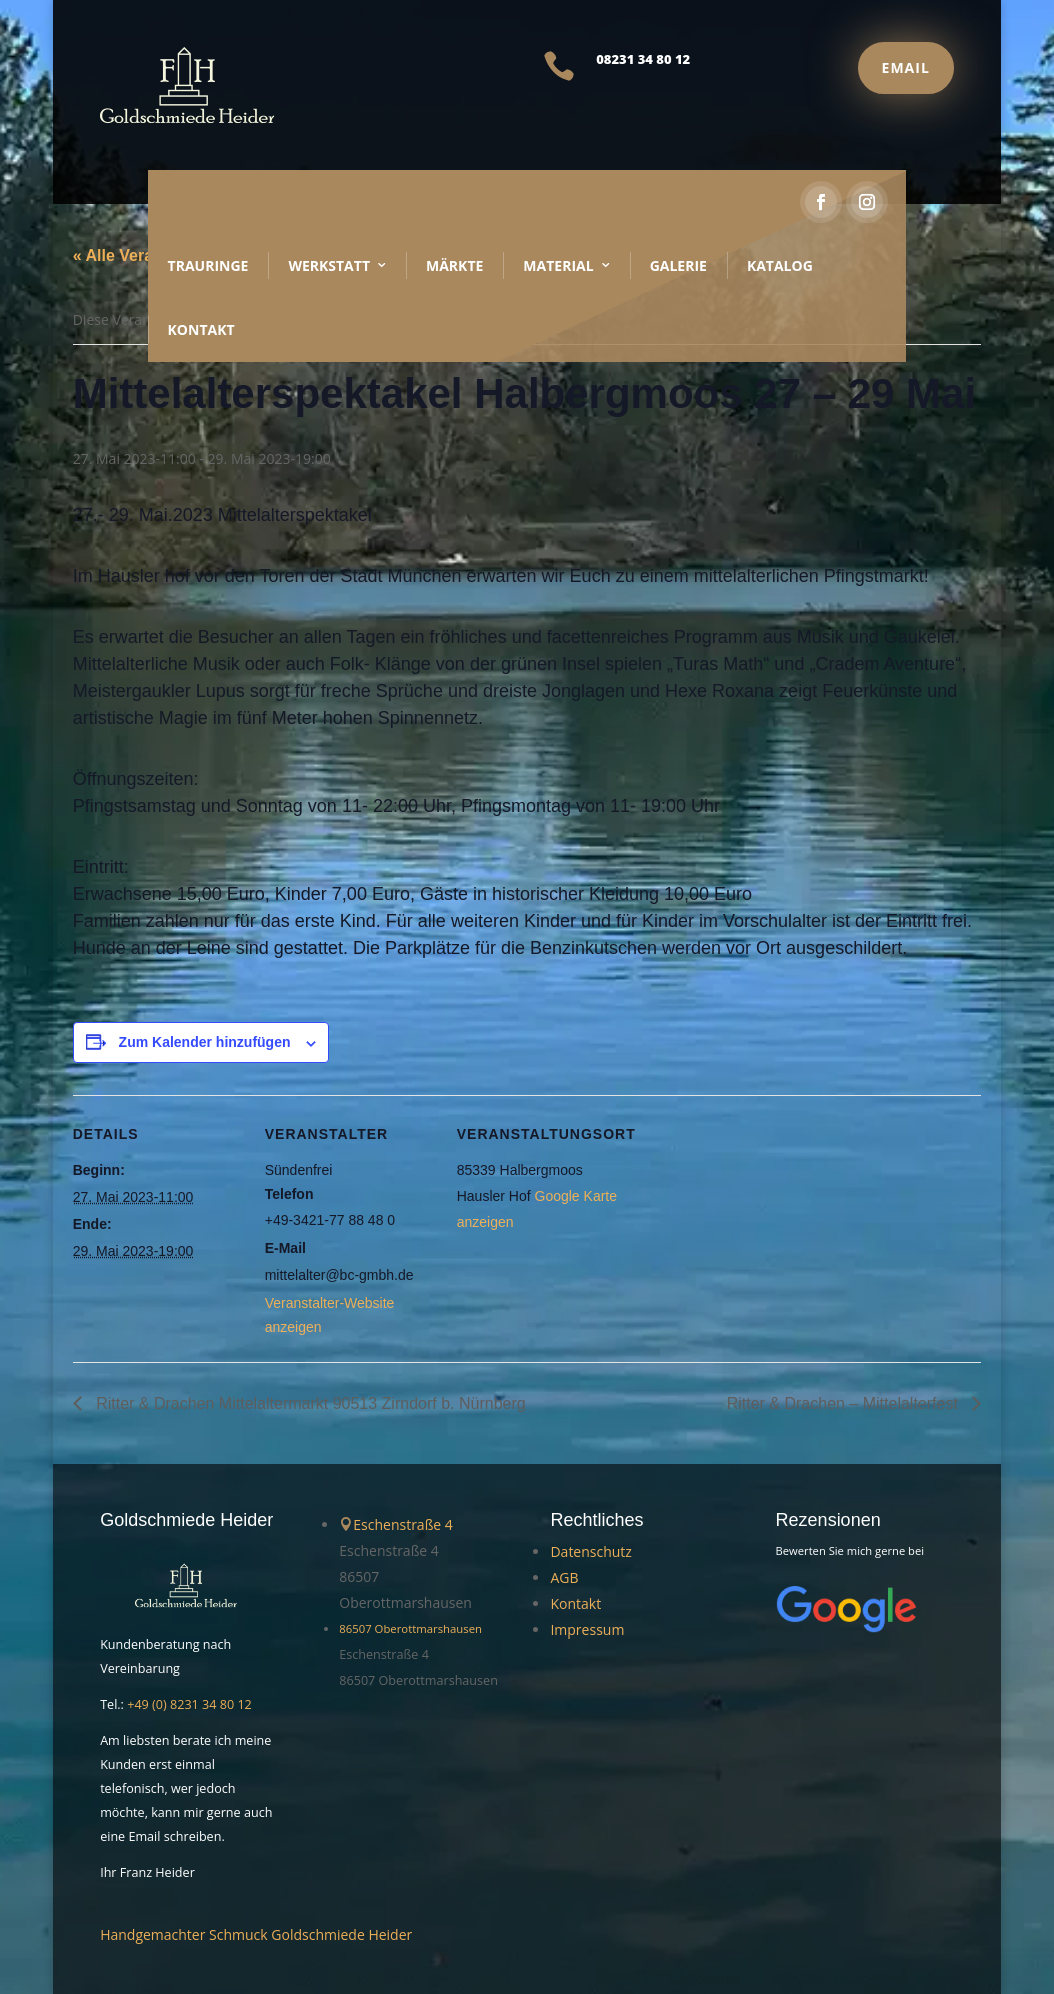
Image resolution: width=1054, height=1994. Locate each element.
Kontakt (201, 329)
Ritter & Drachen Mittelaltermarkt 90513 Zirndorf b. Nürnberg (309, 1403)
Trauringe (208, 265)
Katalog (780, 265)
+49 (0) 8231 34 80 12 (189, 1704)
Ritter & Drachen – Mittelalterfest (845, 1403)
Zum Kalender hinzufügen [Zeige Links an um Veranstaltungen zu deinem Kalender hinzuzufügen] (205, 1042)
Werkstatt (329, 265)
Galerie (678, 265)
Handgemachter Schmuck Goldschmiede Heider (256, 1934)
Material (558, 265)
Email (906, 67)
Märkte (454, 265)
